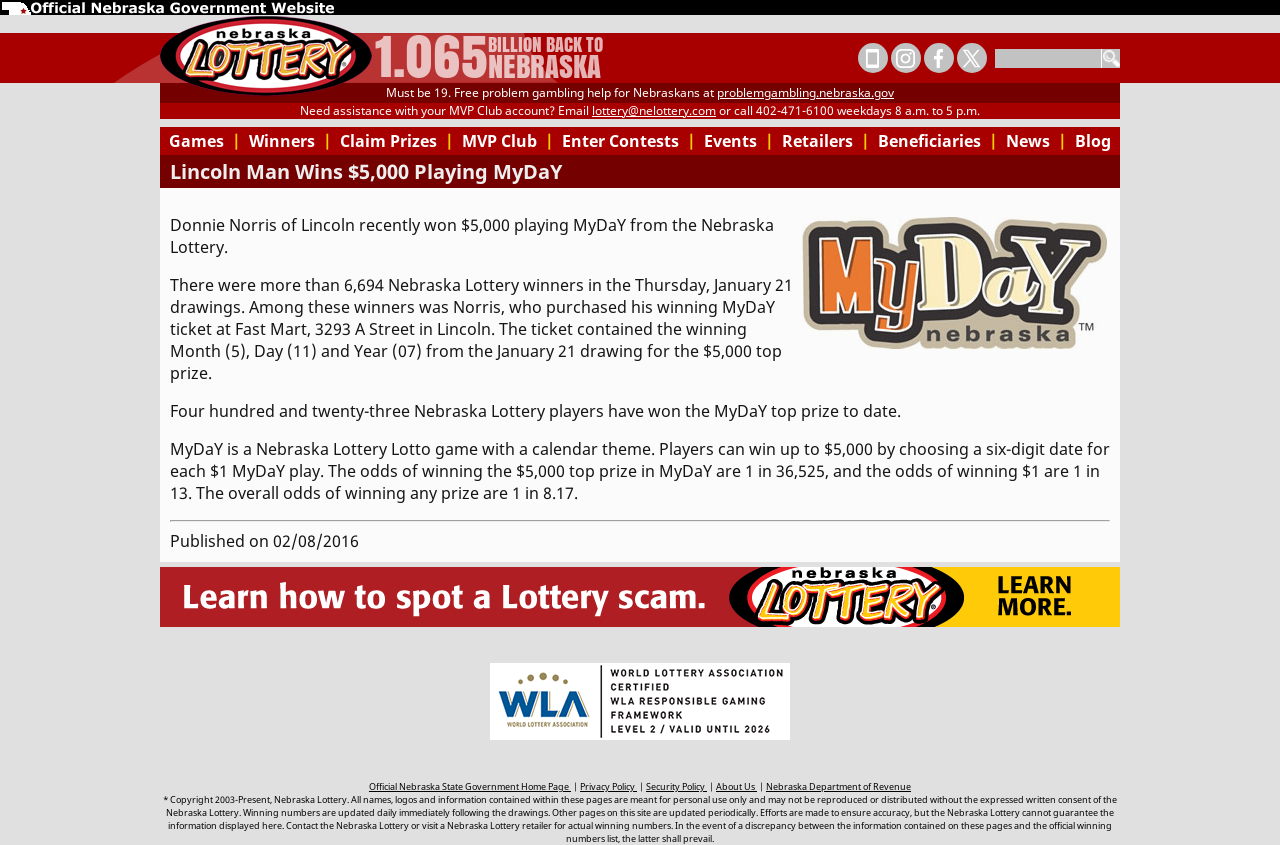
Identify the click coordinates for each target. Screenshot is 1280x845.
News (1036, 141)
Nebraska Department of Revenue (838, 786)
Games (205, 141)
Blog (1093, 141)
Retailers (826, 141)
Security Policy (676, 786)
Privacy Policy (608, 786)
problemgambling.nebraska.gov (805, 92)
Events (739, 141)
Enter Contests (629, 141)
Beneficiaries (938, 141)
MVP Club (508, 141)
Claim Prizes (397, 141)
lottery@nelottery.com (654, 110)
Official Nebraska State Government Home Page (470, 786)
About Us (736, 786)
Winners (290, 141)
